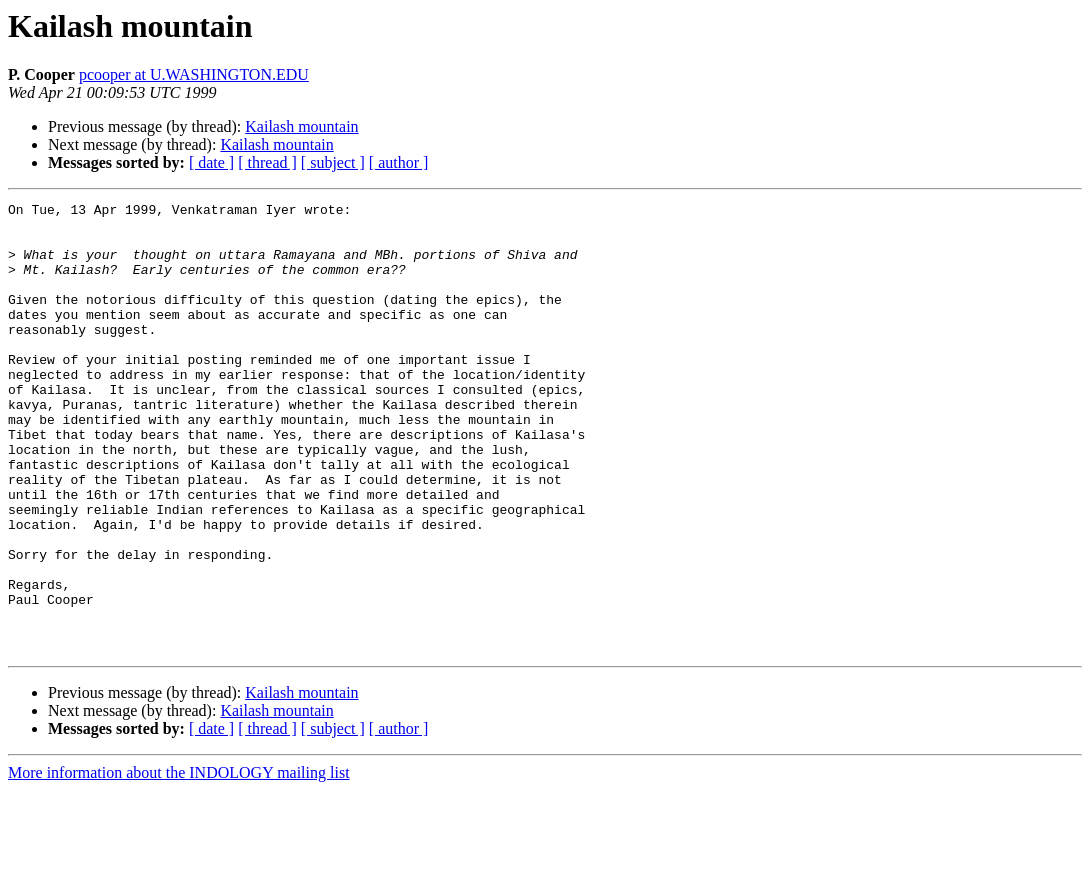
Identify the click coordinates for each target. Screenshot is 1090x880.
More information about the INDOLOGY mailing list (179, 862)
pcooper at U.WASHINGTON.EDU (194, 74)
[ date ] (211, 162)
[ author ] (399, 162)
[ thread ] (267, 162)
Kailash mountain (301, 126)
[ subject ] (333, 162)
